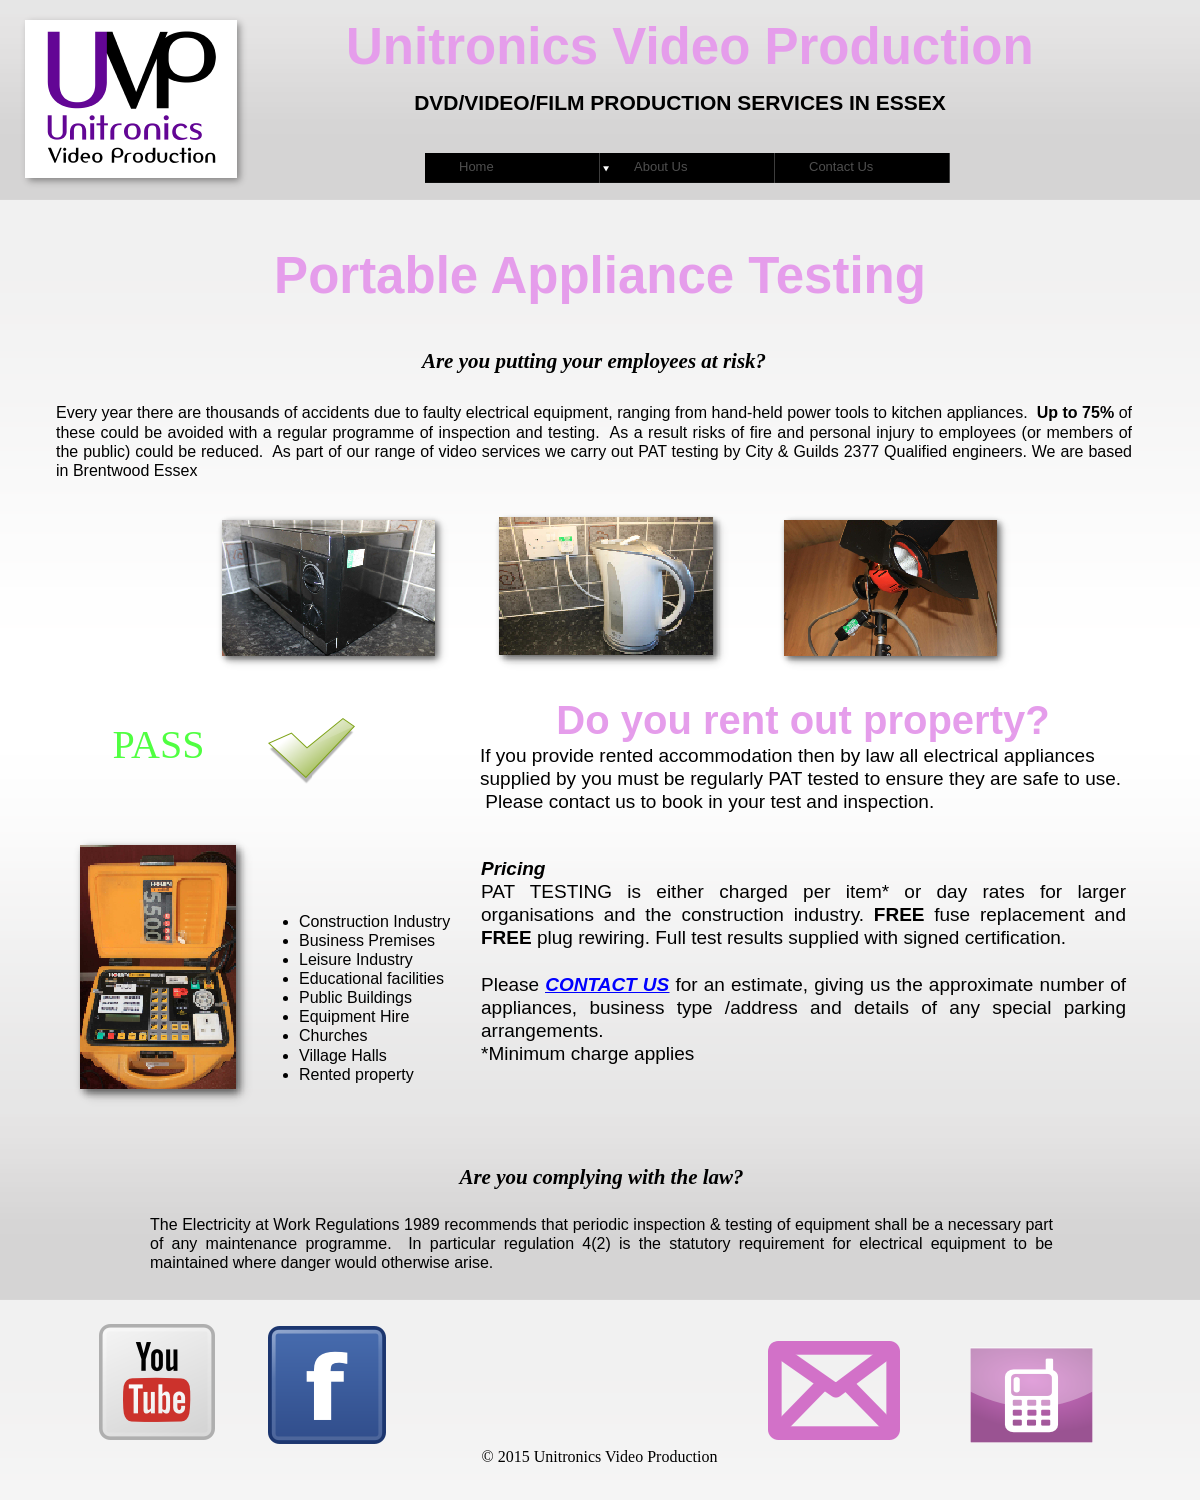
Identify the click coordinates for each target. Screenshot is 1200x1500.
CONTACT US (607, 984)
